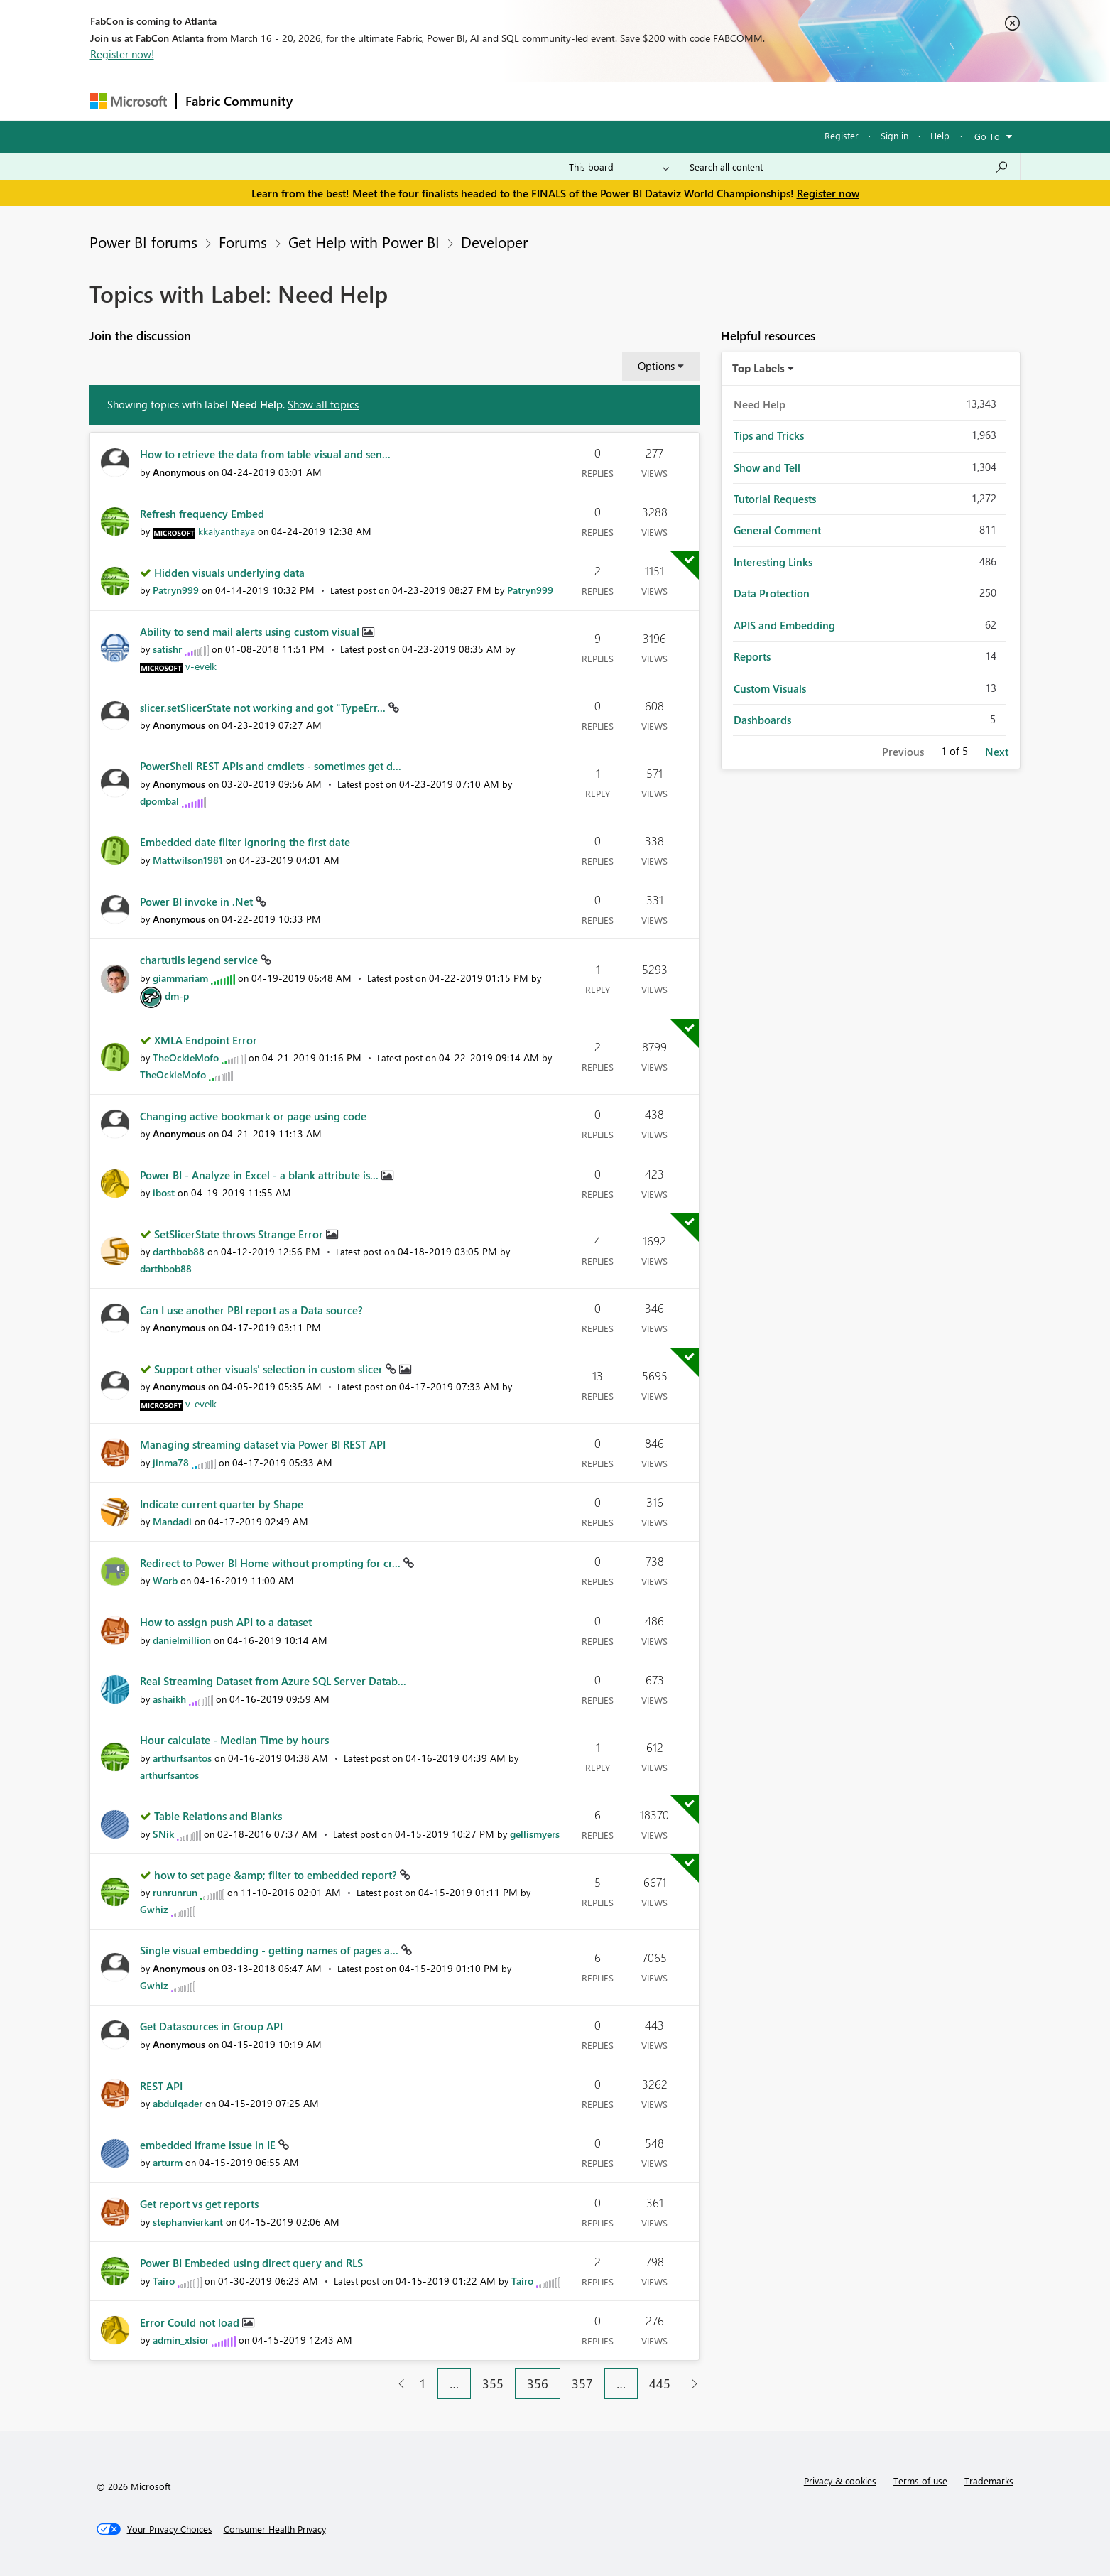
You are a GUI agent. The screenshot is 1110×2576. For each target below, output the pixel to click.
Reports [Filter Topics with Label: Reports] (752, 656)
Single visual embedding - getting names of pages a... (270, 1950)
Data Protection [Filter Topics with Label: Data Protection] (772, 593)
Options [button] (656, 366)
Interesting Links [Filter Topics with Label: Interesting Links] (773, 562)
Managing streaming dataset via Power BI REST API (263, 1444)
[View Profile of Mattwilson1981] (188, 860)
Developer (494, 241)
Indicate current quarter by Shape (221, 1504)
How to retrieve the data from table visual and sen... (265, 454)
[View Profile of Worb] (165, 1580)
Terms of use (920, 2480)
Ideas (446, 100)
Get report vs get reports (199, 2204)
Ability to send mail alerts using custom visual (251, 631)
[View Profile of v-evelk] (201, 666)
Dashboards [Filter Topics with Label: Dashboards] (762, 720)
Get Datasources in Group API (211, 2026)
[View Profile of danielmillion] (182, 1640)
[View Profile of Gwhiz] (154, 1909)
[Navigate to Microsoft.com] (128, 101)
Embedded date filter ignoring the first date (245, 842)
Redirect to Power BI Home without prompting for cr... (271, 1563)
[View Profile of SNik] (163, 1834)
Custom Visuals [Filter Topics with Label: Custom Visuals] (770, 688)
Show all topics (323, 404)
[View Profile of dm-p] (177, 996)
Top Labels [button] (758, 368)
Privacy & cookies (840, 2480)
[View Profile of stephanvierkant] (188, 2222)
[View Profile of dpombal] (159, 801)
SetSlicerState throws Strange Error (240, 1234)
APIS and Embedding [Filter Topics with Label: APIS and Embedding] (784, 625)
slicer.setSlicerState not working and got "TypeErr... (264, 707)
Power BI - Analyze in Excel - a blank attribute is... (260, 1175)
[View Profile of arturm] (168, 2162)
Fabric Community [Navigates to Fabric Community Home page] (239, 100)
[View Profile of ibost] (164, 1192)
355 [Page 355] (493, 2383)
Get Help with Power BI (364, 241)
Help (940, 135)
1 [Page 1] (422, 2383)
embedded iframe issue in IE (209, 2145)
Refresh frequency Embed (202, 514)
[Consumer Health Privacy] (275, 2529)
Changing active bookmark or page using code (253, 1116)
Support (687, 100)
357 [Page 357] (582, 2383)
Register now (828, 193)
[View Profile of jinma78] (171, 1462)
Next (996, 752)
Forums (325, 100)
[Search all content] (849, 166)
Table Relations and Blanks (218, 1816)
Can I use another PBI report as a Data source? (251, 1310)
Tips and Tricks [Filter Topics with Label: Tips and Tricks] (769, 435)
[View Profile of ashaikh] (169, 1699)
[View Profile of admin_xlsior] (181, 2340)
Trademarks (988, 2480)
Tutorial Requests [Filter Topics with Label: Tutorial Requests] (775, 499)
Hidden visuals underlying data (229, 572)
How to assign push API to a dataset (226, 1622)
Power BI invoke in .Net (198, 901)
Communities (508, 100)
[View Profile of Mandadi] (172, 1521)
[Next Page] (691, 2384)
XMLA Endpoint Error (205, 1040)
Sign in (894, 135)
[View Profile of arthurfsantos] (182, 1758)
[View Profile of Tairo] (164, 2281)
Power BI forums (143, 241)
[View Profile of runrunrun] (175, 1892)
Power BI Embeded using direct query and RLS (251, 2263)
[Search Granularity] (619, 166)
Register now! (122, 54)
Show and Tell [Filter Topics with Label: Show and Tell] (767, 467)
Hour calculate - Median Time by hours (234, 1740)
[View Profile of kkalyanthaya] (226, 531)
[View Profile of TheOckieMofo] (186, 1057)
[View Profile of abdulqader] (177, 2103)
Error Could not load (191, 2322)
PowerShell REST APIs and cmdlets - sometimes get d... (270, 766)
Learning (627, 100)
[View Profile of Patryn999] (176, 590)
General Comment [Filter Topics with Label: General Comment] (777, 530)
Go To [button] (987, 136)
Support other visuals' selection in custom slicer (270, 1369)
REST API (161, 2086)
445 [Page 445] (659, 2383)
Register (842, 135)
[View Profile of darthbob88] (179, 1251)
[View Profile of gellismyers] (535, 1834)
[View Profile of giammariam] (180, 978)
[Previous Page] (396, 2384)
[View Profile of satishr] (167, 649)
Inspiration (387, 100)
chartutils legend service (200, 960)
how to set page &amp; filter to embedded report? (277, 1875)
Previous (903, 752)
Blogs (572, 100)
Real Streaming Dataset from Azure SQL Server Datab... (273, 1681)
